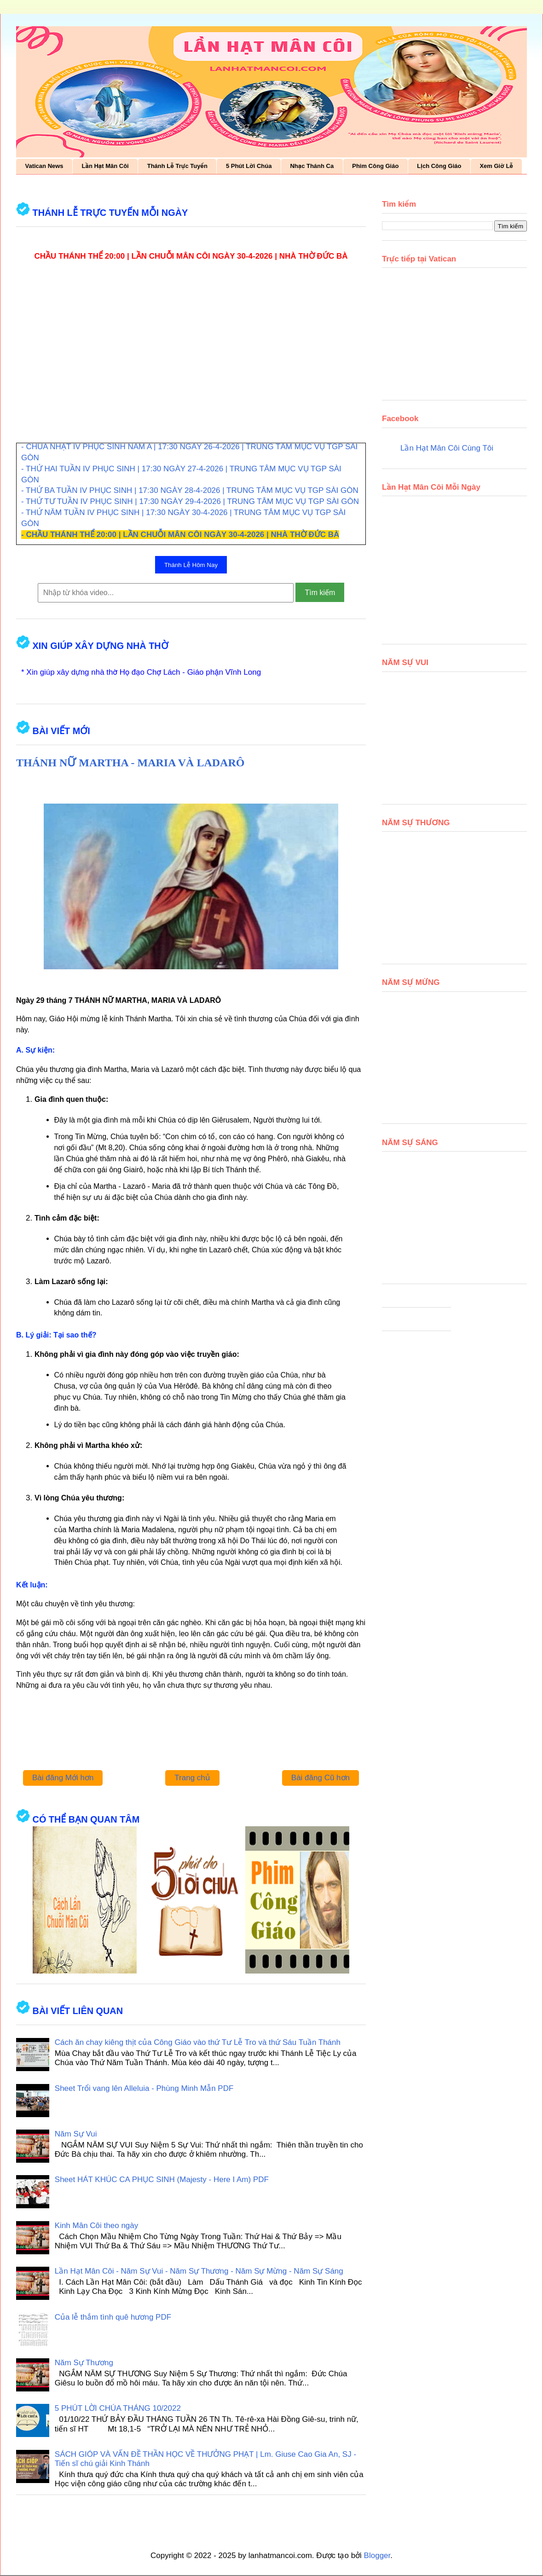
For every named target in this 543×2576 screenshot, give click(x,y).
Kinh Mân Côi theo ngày (96, 2225)
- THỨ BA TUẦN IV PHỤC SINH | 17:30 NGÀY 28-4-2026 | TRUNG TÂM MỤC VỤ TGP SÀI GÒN (189, 490)
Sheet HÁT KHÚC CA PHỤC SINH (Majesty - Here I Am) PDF (162, 2179)
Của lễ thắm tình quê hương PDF (113, 2317)
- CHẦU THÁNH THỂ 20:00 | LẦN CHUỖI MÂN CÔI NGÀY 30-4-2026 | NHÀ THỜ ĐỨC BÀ (180, 534)
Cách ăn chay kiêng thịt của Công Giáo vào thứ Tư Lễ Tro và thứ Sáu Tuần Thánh (198, 2042)
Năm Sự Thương (84, 2362)
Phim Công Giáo (375, 165)
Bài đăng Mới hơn (62, 1777)
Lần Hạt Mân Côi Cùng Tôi (446, 448)
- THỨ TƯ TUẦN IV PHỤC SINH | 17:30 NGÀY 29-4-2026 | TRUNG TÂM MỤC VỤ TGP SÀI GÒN (190, 501)
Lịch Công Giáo (439, 165)
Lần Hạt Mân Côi (105, 165)
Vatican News (44, 165)
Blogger (377, 2555)
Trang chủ (192, 1777)
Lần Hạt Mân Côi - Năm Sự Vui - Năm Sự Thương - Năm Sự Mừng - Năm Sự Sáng (199, 2271)
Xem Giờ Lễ (496, 165)
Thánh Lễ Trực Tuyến (177, 165)
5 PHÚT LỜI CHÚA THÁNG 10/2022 (118, 2408)
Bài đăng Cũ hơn (320, 1777)
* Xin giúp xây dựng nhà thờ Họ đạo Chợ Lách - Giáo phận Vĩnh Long (141, 672)
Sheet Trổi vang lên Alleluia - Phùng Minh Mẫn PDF (144, 2088)
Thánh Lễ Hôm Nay (191, 565)
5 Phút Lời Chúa (249, 165)
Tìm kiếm (320, 592)
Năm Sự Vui (76, 2134)
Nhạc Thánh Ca (312, 165)
